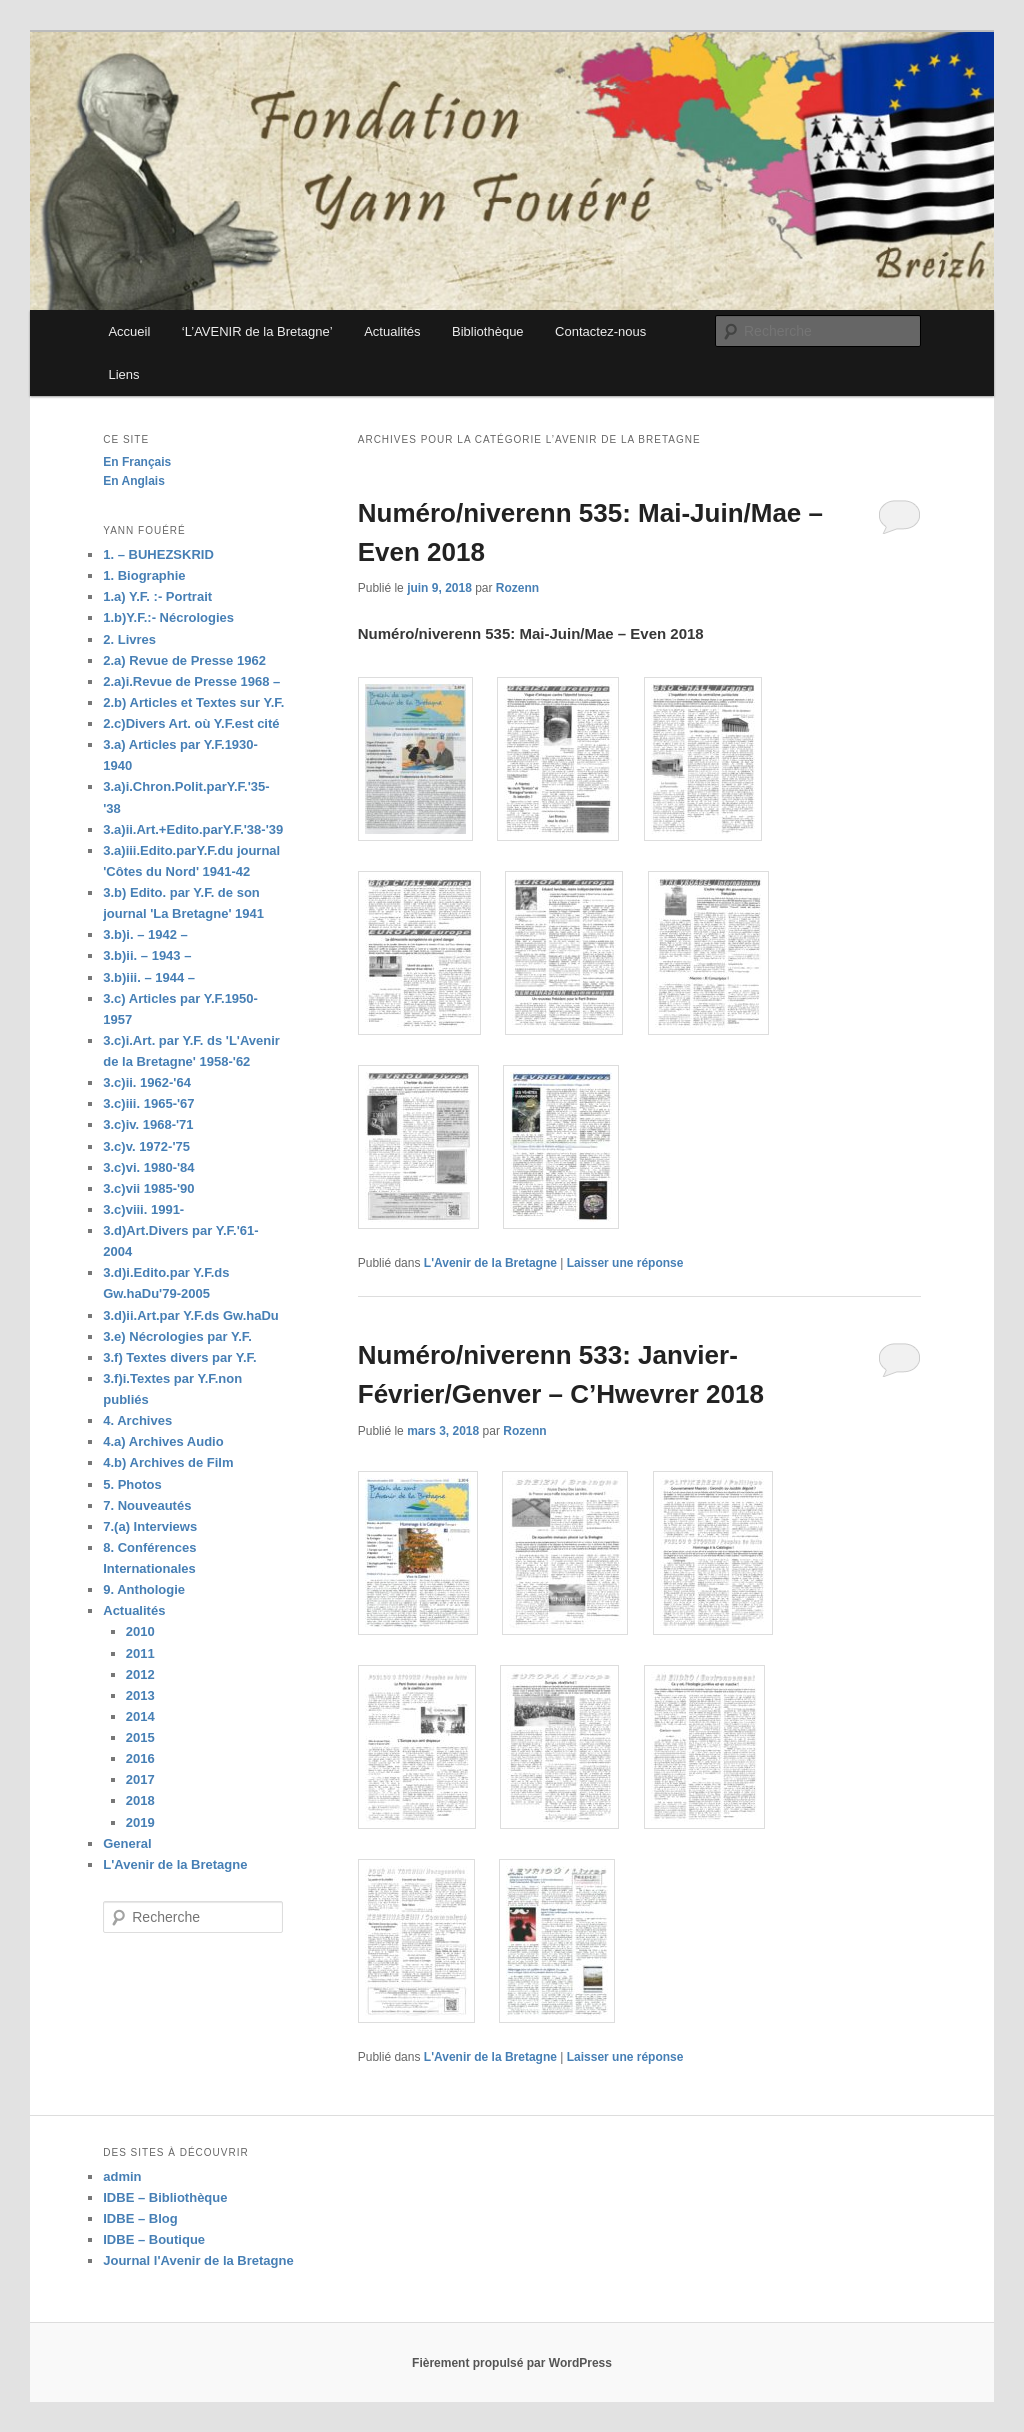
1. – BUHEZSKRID (158, 554)
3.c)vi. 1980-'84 (148, 1167)
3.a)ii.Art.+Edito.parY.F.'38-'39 (193, 829)
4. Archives (137, 1420)
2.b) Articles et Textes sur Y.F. (193, 702)
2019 (140, 1822)
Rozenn (517, 588)
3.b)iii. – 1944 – (149, 977)
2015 (140, 1737)
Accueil (129, 331)
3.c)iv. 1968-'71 (148, 1124)
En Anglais (134, 481)
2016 (140, 1758)
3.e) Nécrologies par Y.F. (177, 1336)
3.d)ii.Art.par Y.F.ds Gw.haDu (191, 1315)
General (127, 1843)
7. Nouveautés (147, 1505)
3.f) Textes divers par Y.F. (179, 1357)
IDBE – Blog (140, 2218)
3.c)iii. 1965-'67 (148, 1103)
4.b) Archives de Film (168, 1462)
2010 (140, 1631)
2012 (140, 1674)
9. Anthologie (144, 1589)
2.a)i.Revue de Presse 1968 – (191, 681)
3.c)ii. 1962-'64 (147, 1082)
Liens (123, 374)
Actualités (392, 331)
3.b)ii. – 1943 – (147, 955)
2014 (140, 1716)
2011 (140, 1653)
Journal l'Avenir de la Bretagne (198, 2260)
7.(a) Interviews (150, 1526)
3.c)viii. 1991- (143, 1209)
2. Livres (129, 639)
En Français (137, 462)
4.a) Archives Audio (163, 1441)
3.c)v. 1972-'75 (146, 1146)
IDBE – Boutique (154, 2239)
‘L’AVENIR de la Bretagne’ (257, 331)
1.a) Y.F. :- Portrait (157, 596)
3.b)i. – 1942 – (145, 934)
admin (122, 2176)
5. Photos (132, 1484)
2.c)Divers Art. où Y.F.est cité (191, 723)
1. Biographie (144, 575)
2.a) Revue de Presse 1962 (184, 660)
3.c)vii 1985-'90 (148, 1188)
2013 (140, 1695)
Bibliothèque (488, 331)
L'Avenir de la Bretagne (490, 1263)
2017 (140, 1779)
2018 (140, 1800)
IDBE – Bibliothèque (165, 2197)
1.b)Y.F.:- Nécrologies (168, 617)
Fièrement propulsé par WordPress (512, 2363)
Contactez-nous (600, 331)
